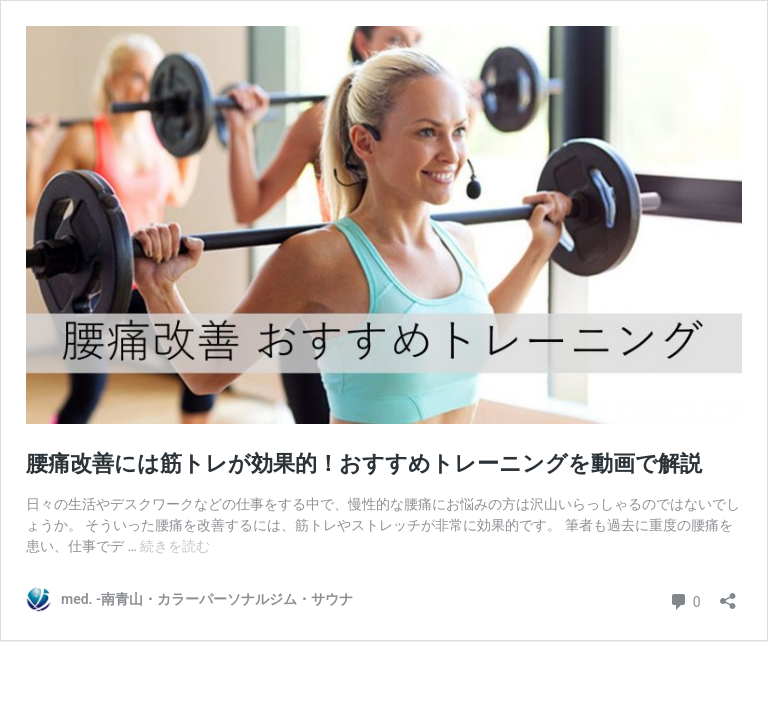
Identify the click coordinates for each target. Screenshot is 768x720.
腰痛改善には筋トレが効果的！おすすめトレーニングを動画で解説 (364, 463)
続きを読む (175, 546)
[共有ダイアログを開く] (728, 594)
